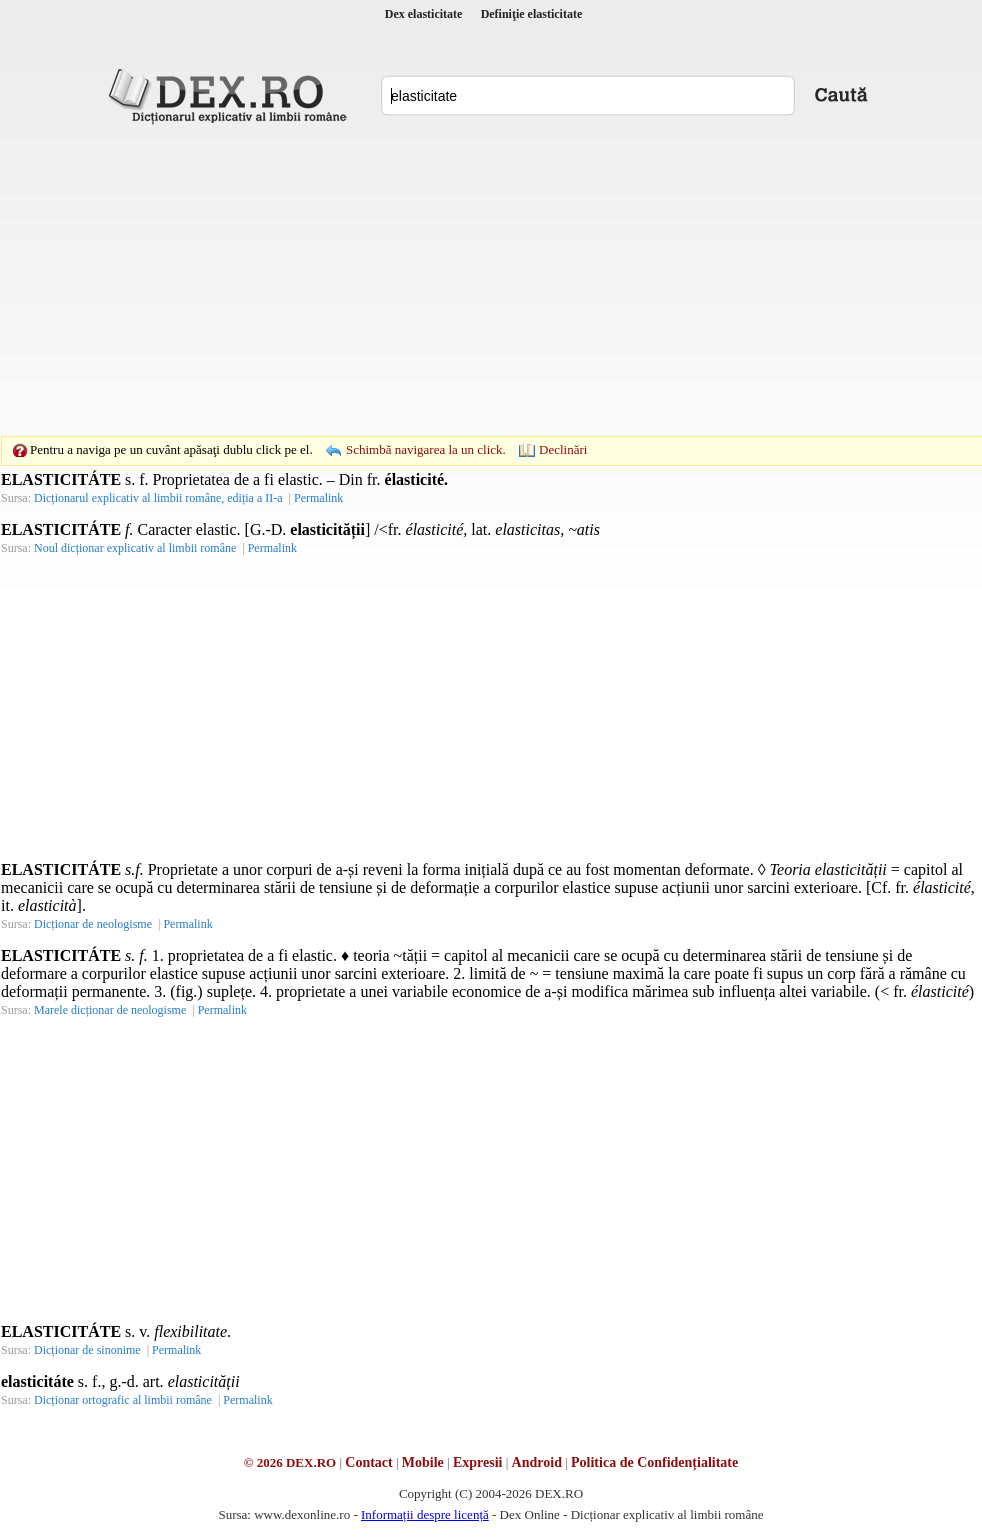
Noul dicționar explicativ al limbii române (135, 548)
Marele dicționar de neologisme (110, 1010)
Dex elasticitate (424, 14)
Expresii (478, 1462)
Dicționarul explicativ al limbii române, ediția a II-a (158, 498)
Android (537, 1462)
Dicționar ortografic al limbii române (123, 1400)
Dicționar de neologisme (93, 924)
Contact (368, 1462)
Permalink (318, 498)
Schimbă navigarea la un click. (426, 449)
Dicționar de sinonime (87, 1350)
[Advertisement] (460, 280)
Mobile (423, 1462)
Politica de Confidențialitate (654, 1462)
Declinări (563, 449)
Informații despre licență (425, 1514)
